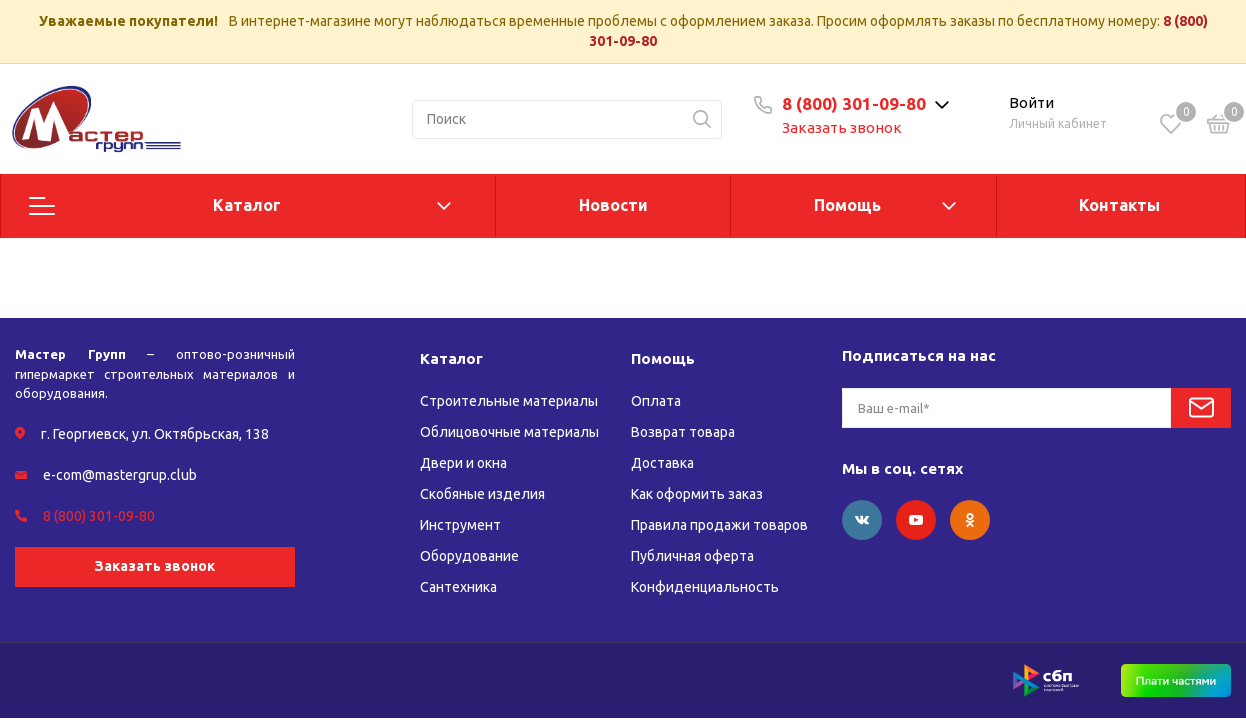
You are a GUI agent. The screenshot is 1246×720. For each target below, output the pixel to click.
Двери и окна (463, 463)
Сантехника (458, 587)
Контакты (1119, 205)
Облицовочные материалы (509, 432)
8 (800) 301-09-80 (854, 103)
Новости (613, 205)
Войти (1031, 102)
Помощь (847, 205)
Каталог (247, 205)
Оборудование (469, 556)
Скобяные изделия (482, 494)
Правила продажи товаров (719, 525)
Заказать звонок (842, 127)
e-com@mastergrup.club (120, 475)
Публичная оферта (692, 556)
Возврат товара (683, 432)
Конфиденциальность (705, 587)
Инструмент (460, 525)
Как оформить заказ (697, 494)
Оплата (656, 401)
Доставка (662, 463)
